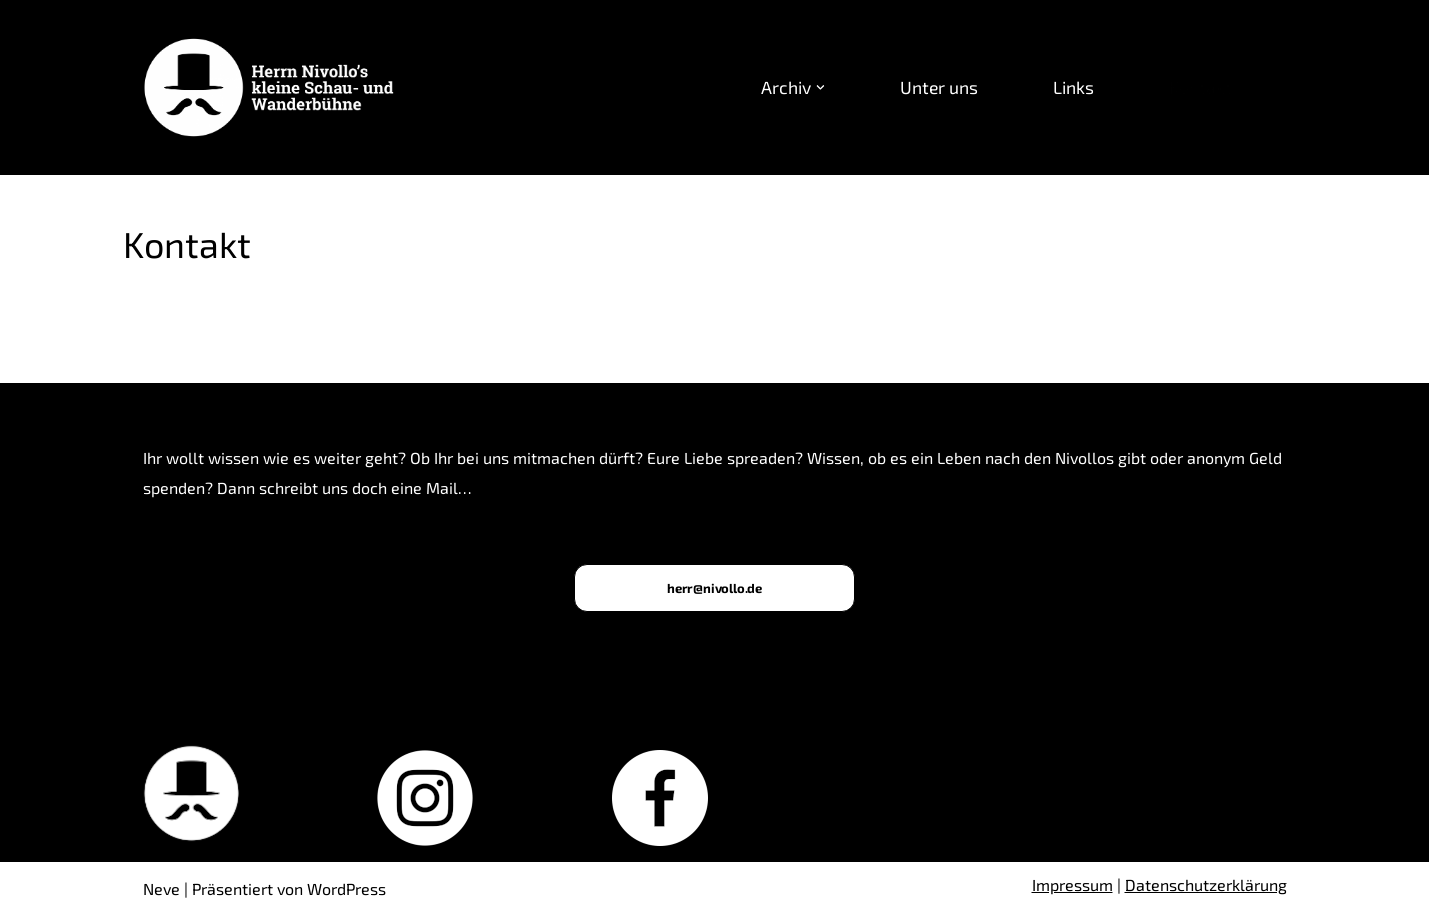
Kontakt (1200, 87)
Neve (161, 888)
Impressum (1072, 884)
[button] (820, 87)
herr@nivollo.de (714, 588)
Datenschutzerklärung (1206, 884)
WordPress (346, 888)
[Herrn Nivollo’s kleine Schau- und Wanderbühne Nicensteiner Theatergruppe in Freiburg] (275, 88)
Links (1073, 87)
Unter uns (939, 87)
